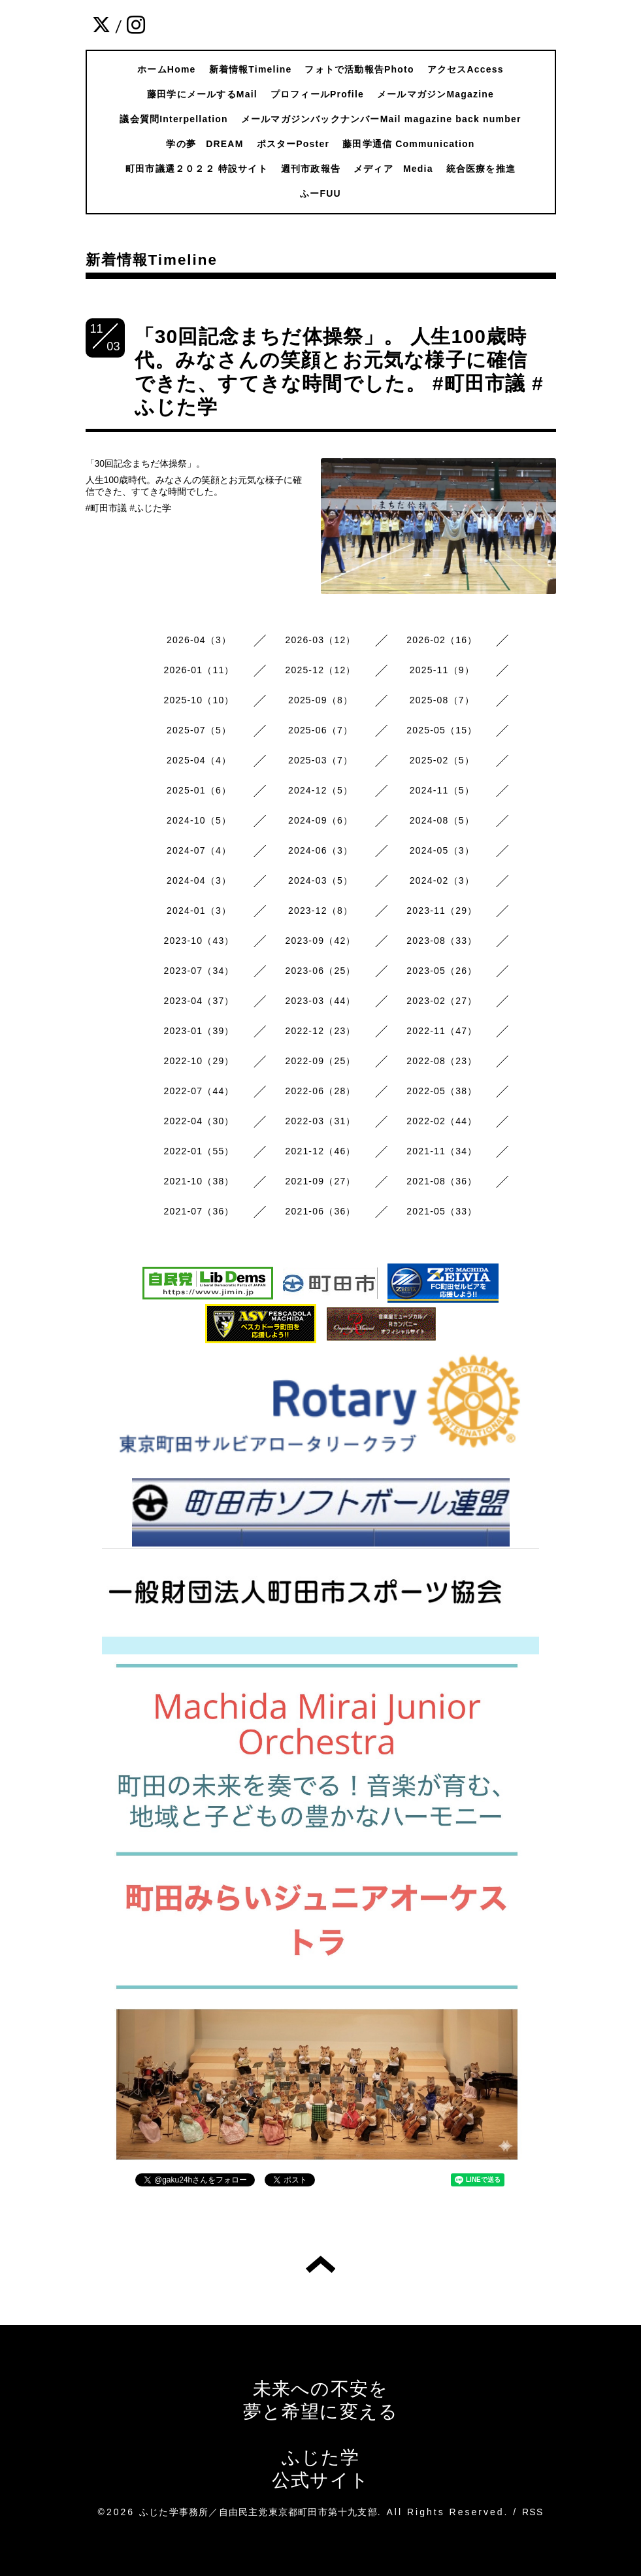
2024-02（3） (442, 880)
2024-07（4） (199, 850)
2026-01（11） (199, 670)
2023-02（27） (441, 1000)
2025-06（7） (320, 730)
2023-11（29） (441, 910)
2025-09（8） (320, 700)
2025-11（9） (442, 670)
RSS (532, 2512)
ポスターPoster (293, 144)
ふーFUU (320, 193)
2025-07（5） (199, 730)
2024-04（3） (199, 880)
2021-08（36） (441, 1181)
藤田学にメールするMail (202, 94)
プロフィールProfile (317, 94)
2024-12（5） (320, 790)
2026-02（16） (441, 640)
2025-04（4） (199, 760)
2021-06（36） (320, 1211)
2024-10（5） (199, 820)
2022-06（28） (320, 1091)
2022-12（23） (320, 1031)
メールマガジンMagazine (435, 94)
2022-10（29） (199, 1061)
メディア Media (393, 168)
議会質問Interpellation (174, 119)
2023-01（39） (199, 1031)
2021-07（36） (199, 1211)
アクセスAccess (465, 69)
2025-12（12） (320, 670)
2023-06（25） (320, 970)
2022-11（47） (441, 1031)
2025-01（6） (199, 790)
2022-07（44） (199, 1091)
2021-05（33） (441, 1211)
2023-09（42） (320, 940)
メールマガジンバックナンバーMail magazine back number (381, 119)
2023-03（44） (320, 1000)
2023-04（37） (199, 1000)
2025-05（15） (441, 730)
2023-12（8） (320, 910)
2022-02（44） (441, 1121)
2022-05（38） (441, 1091)
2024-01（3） (199, 910)
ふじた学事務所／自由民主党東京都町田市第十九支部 (258, 2512)
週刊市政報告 (310, 168)
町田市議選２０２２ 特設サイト (196, 168)
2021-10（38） (199, 1181)
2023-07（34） (199, 970)
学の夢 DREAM (204, 144)
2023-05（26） (441, 970)
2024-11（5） (442, 790)
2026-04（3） (199, 640)
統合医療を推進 (481, 168)
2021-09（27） (320, 1181)
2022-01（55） (199, 1151)
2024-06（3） (320, 850)
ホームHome (166, 69)
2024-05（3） (442, 850)
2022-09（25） (320, 1061)
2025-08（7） (442, 700)
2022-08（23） (441, 1061)
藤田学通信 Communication (408, 144)
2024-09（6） (320, 820)
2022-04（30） (199, 1121)
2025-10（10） (199, 700)
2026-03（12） (320, 640)
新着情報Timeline (250, 69)
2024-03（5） (320, 880)
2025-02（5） (442, 760)
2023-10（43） (199, 940)
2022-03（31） (320, 1121)
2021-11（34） (441, 1151)
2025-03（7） (320, 760)
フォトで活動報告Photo (359, 69)
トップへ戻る (320, 2264)
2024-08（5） (442, 820)
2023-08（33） (441, 940)
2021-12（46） (320, 1151)
